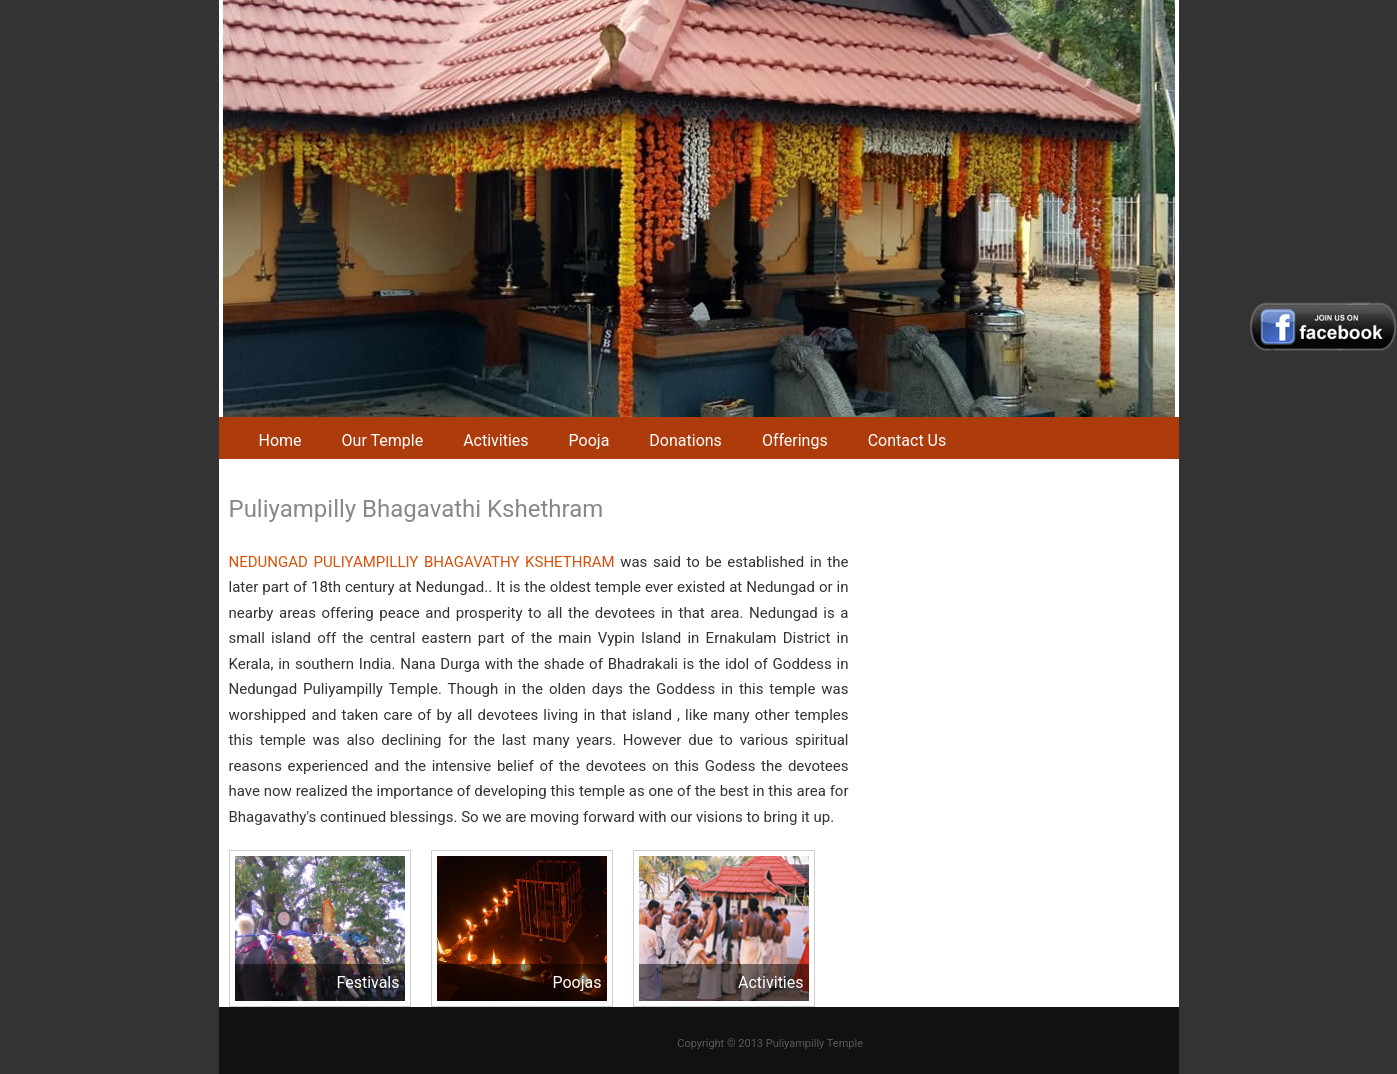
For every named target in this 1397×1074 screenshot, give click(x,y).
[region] (699, 208)
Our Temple (383, 440)
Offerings (795, 440)
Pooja (589, 440)
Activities (495, 440)
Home (280, 440)
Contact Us (907, 440)
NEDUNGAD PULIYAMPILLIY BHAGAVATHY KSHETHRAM (422, 562)
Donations (685, 440)
